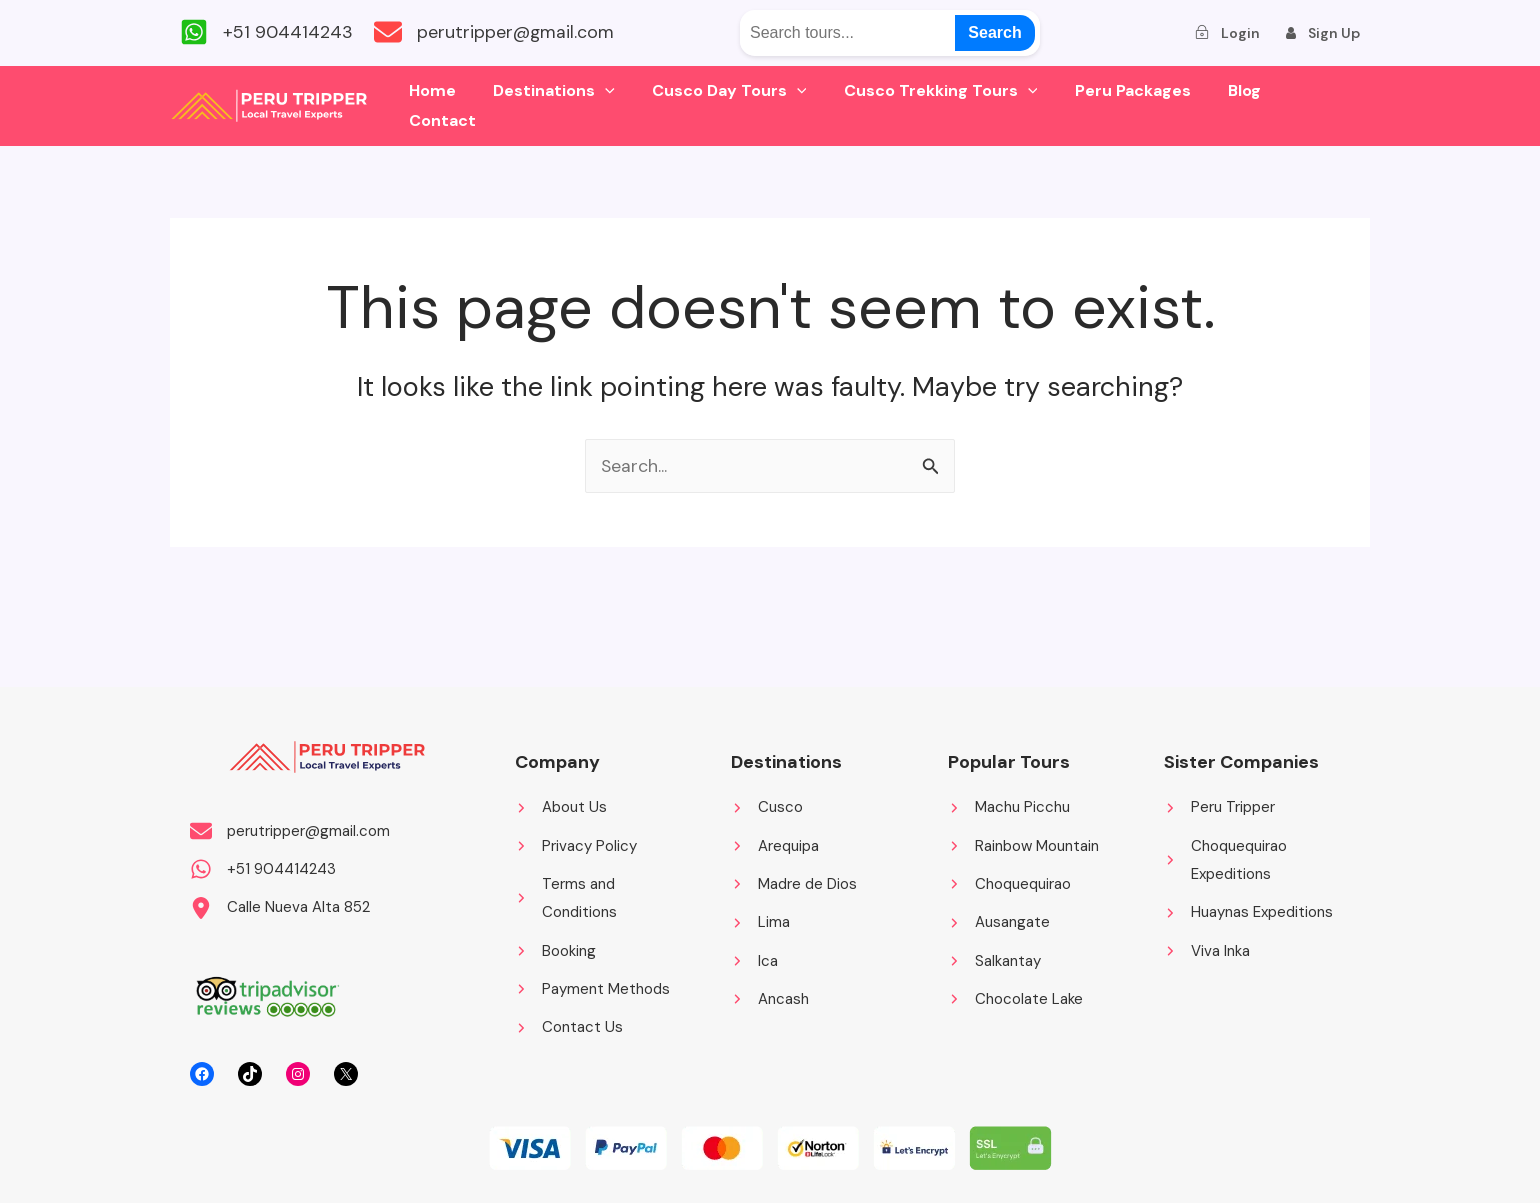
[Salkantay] (994, 960)
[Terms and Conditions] (603, 898)
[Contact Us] (569, 1028)
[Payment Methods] (592, 989)
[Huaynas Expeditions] (1248, 911)
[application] (620, 106)
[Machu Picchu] (1009, 805)
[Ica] (754, 960)
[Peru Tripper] (1219, 805)
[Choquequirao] (1009, 883)
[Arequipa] (775, 844)
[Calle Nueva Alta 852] (280, 907)
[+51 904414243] (266, 32)
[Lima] (760, 921)
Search (994, 32)
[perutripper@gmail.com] (504, 32)
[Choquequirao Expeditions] (1252, 859)
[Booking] (555, 950)
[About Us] (561, 805)
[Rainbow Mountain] (1023, 844)
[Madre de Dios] (794, 883)
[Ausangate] (999, 921)
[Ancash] (770, 999)
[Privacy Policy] (576, 844)
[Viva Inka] (1207, 950)
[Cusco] (767, 805)
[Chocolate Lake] (1015, 999)
